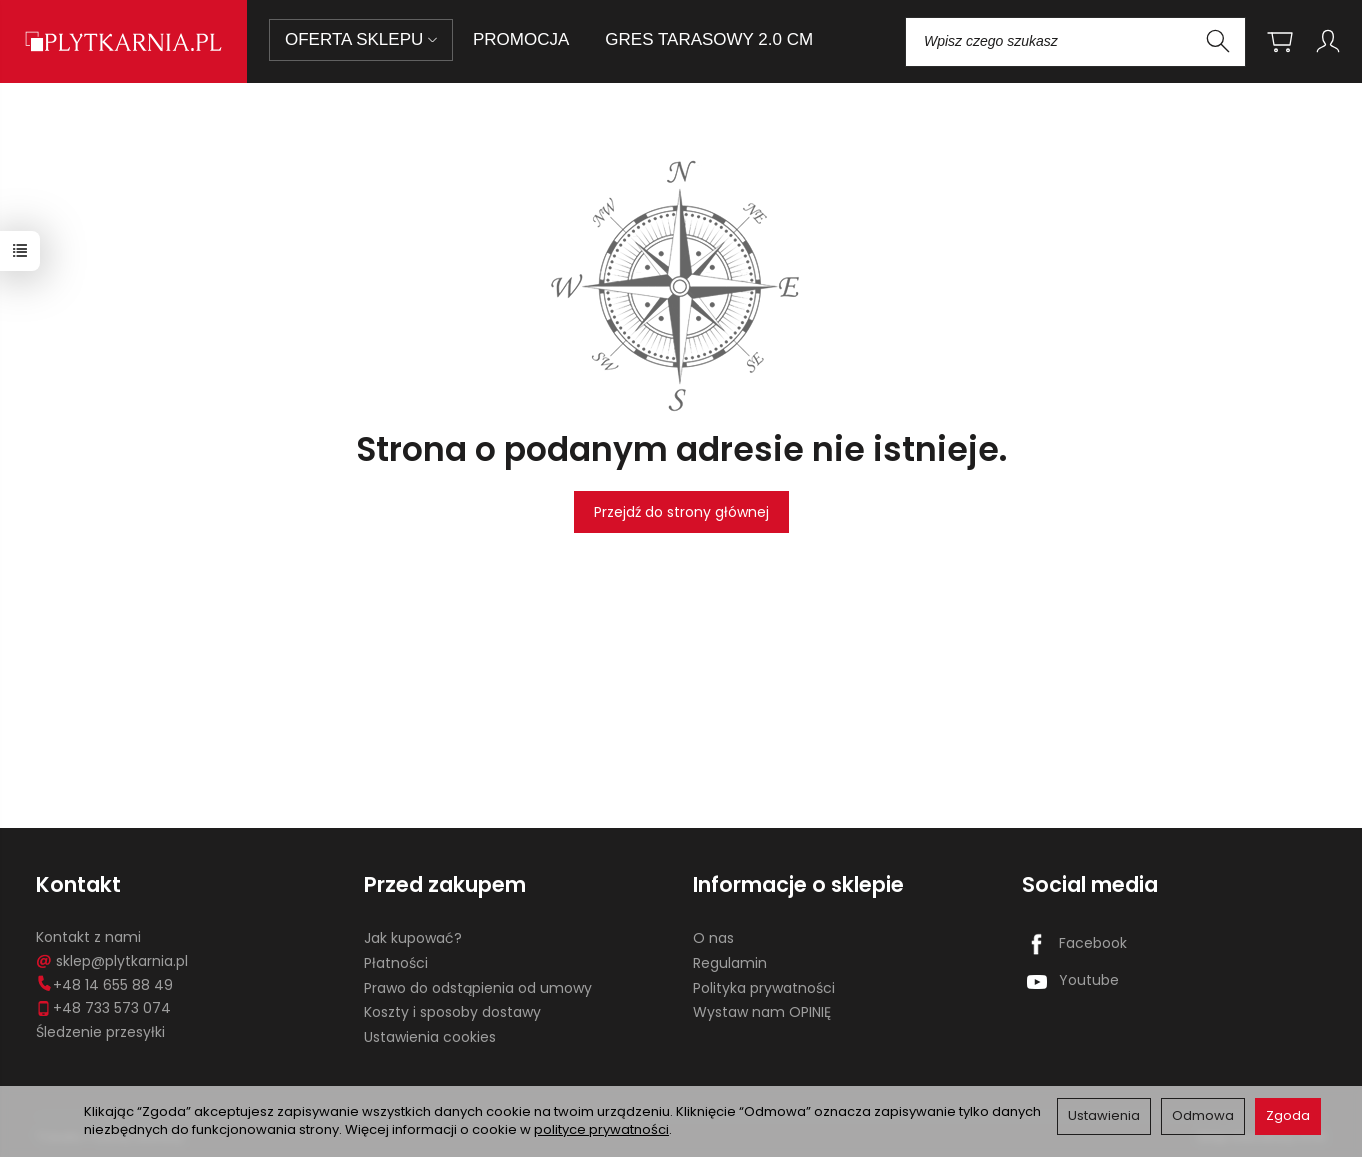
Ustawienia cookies (430, 1037)
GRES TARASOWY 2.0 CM (709, 39)
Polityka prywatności (764, 988)
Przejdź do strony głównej (681, 512)
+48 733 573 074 (103, 1008)
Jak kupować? (413, 938)
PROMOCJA (521, 39)
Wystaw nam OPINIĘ (762, 1012)
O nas (713, 938)
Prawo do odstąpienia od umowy (478, 988)
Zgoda (1288, 1115)
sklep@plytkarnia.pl (112, 961)
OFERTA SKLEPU (361, 39)
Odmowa (1203, 1115)
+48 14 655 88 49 (104, 985)
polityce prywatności (601, 1129)
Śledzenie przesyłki (100, 1032)
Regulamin (730, 963)
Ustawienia (1104, 1115)
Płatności (396, 963)
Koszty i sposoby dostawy (452, 1012)
